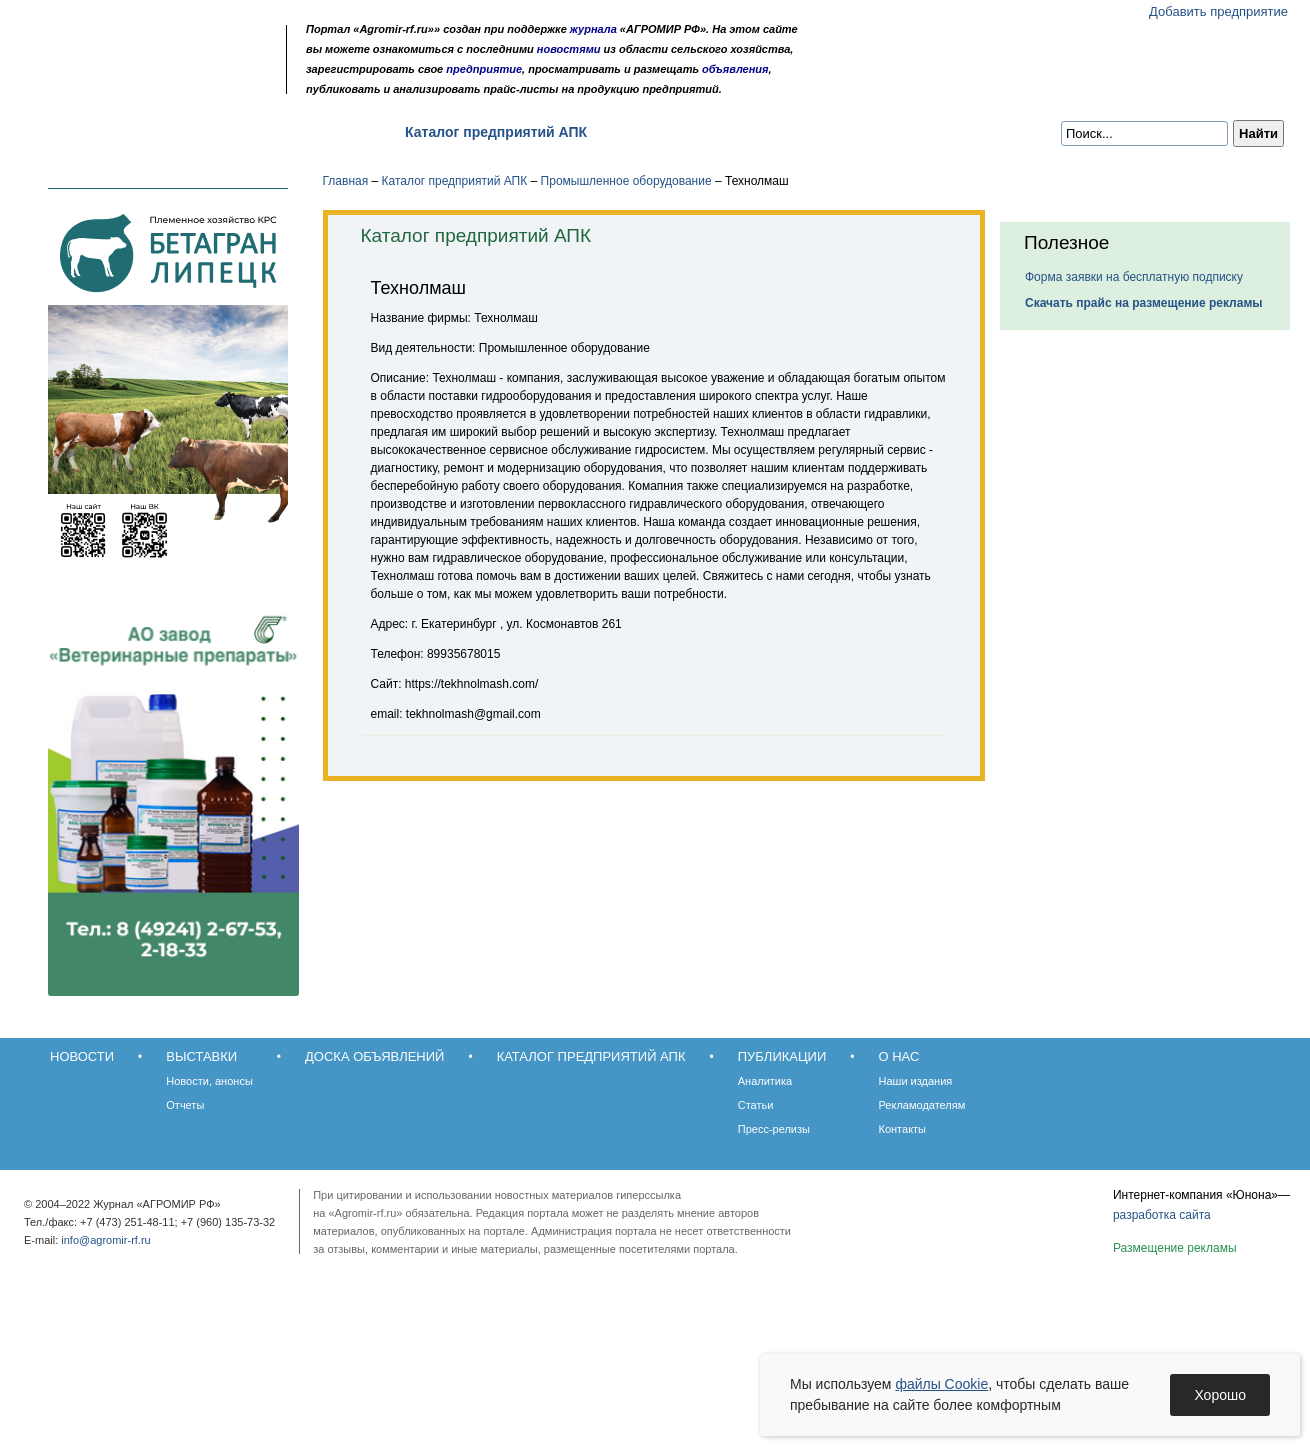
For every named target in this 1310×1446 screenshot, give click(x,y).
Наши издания (916, 1081)
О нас (760, 132)
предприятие (484, 69)
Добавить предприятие (1218, 11)
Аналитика (765, 1081)
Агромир (148, 46)
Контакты (903, 1129)
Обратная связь (139, 82)
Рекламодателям (922, 1105)
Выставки (170, 132)
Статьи (756, 1105)
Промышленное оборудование (626, 181)
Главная (346, 181)
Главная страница (112, 82)
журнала (593, 29)
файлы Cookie (941, 1384)
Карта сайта (166, 82)
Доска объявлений (304, 132)
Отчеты (185, 1105)
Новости (71, 132)
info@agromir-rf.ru (105, 1240)
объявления (735, 69)
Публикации (664, 132)
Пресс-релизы (774, 1129)
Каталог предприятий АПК (496, 132)
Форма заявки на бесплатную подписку (1134, 277)
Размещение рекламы (1175, 1248)
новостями (569, 49)
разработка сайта (1162, 1215)
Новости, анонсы (209, 1081)
